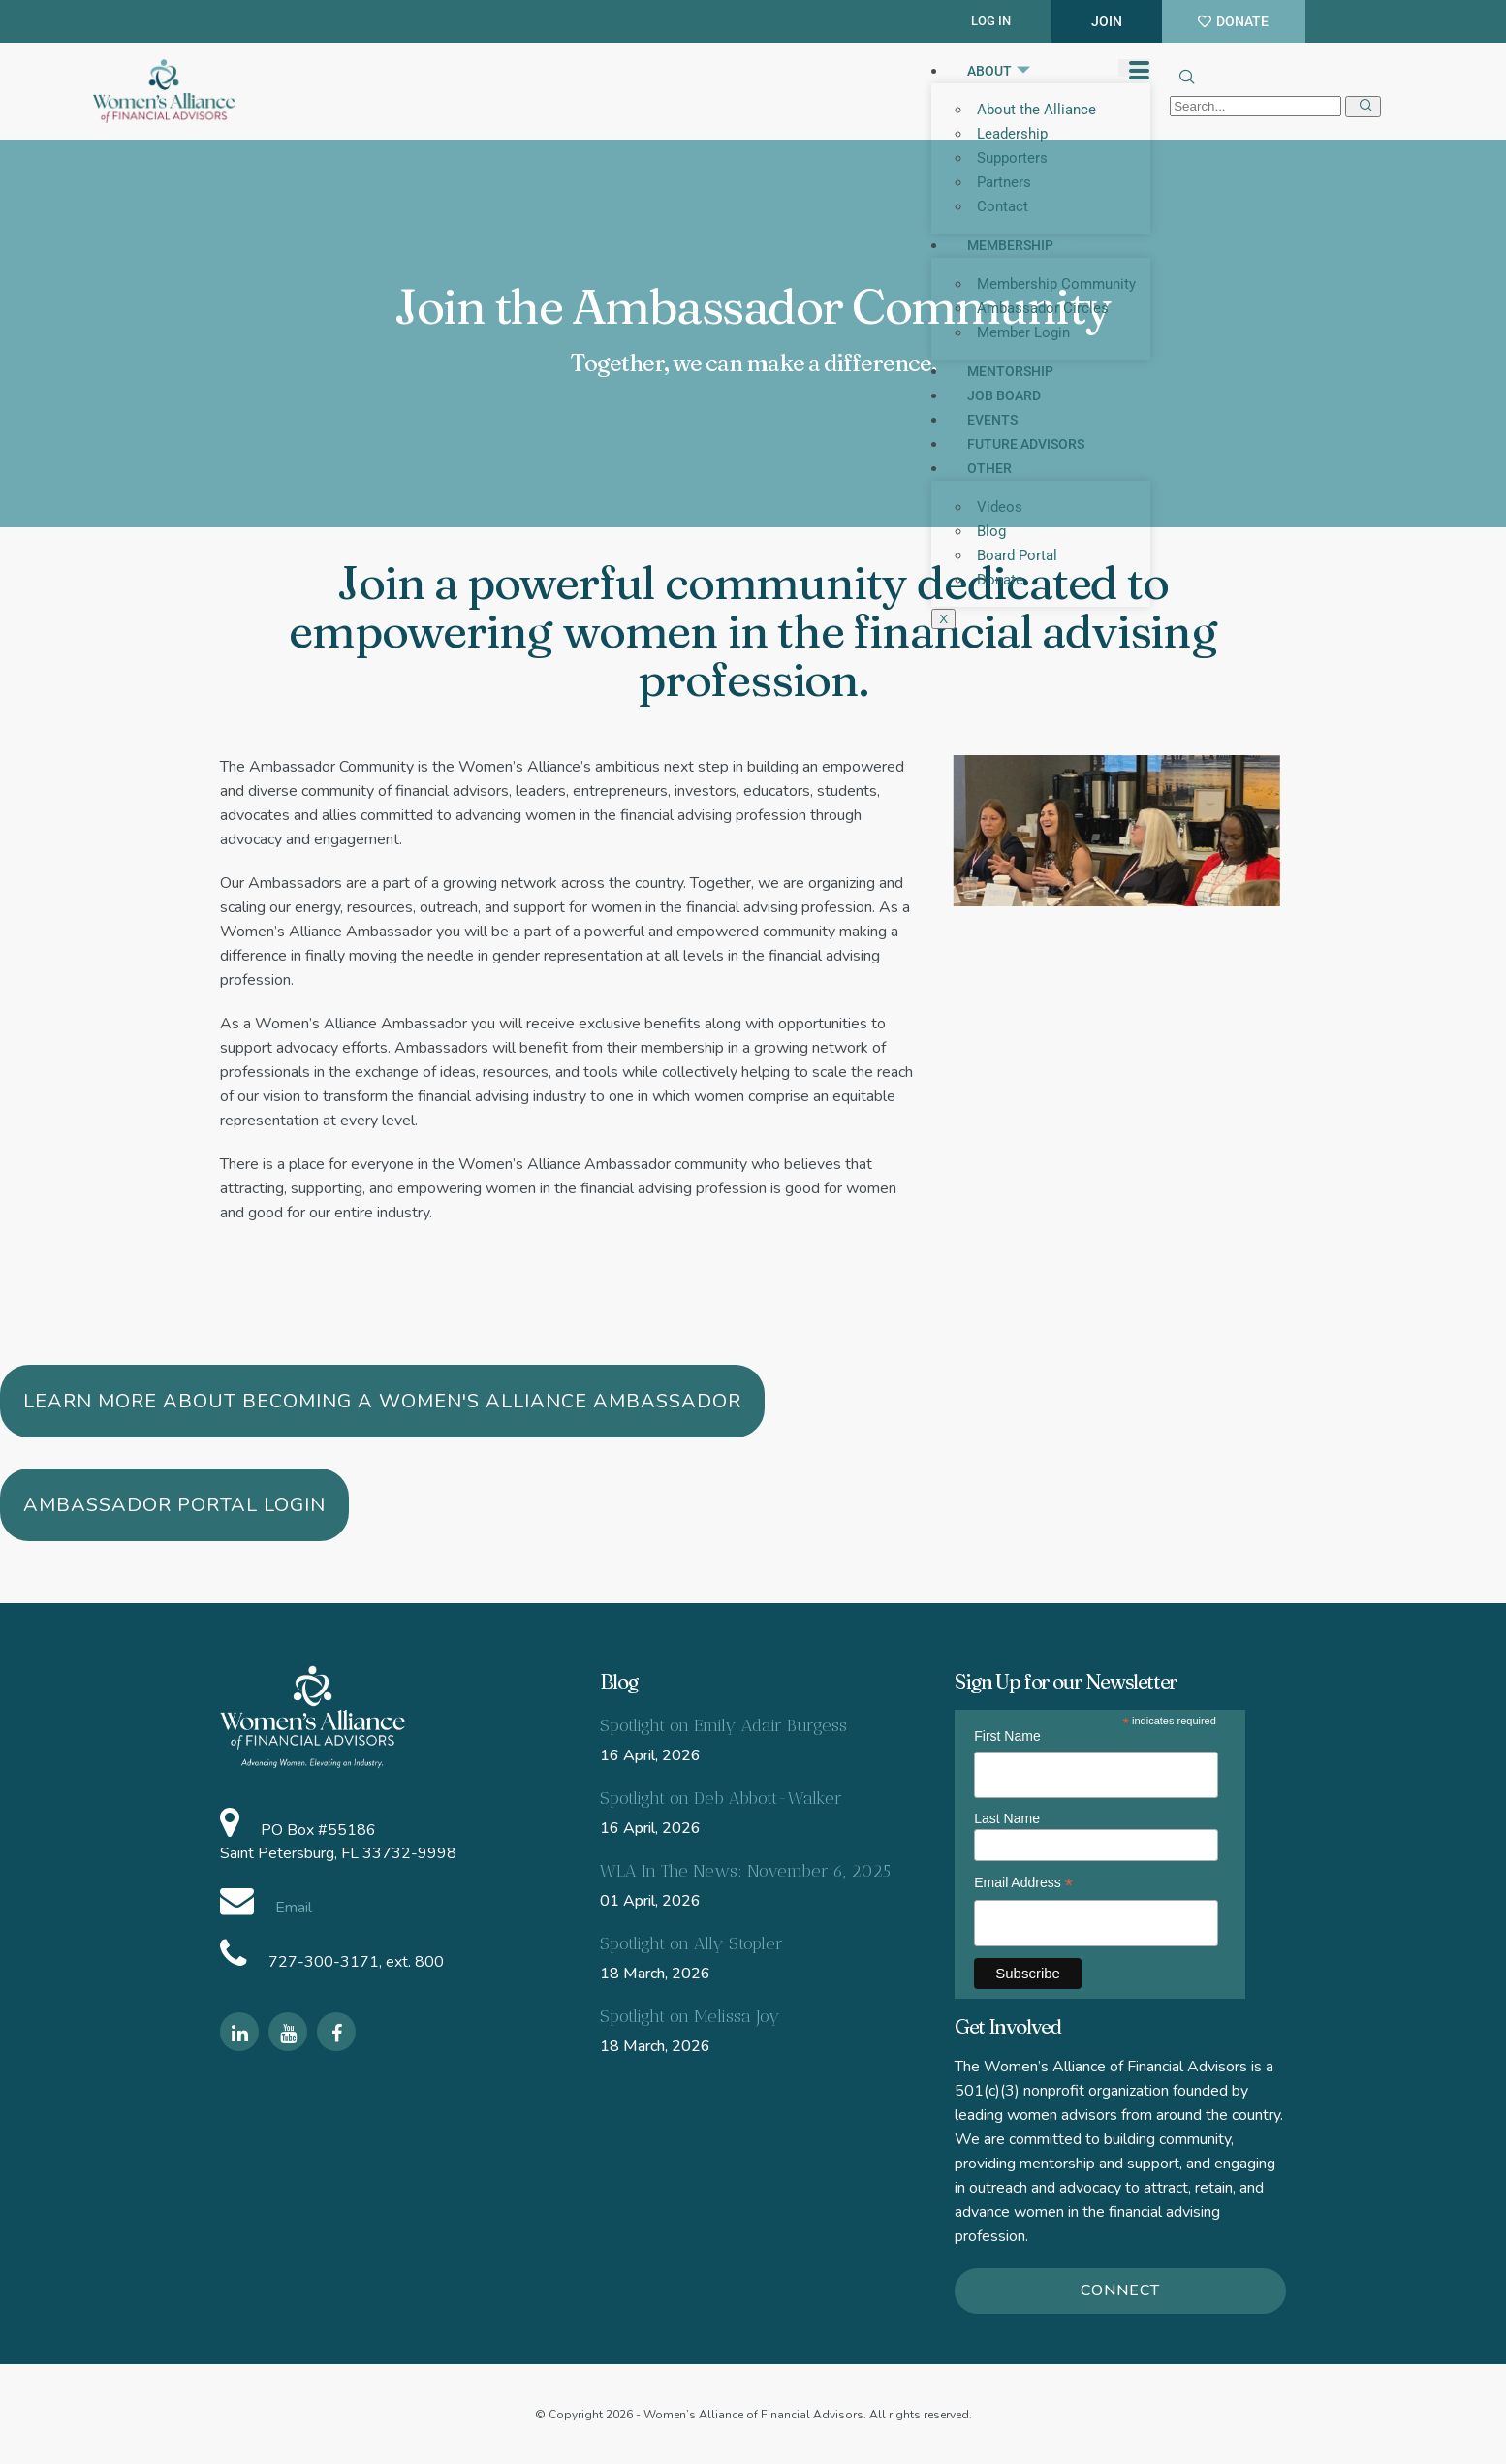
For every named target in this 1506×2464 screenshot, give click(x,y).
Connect (1120, 2290)
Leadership (1012, 133)
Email (291, 1907)
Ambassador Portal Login (174, 1505)
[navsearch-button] (1185, 79)
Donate (1000, 579)
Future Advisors (1025, 444)
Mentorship (1010, 371)
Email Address (1023, 1883)
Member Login (1023, 332)
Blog (991, 531)
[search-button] (1363, 106)
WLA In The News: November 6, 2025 (745, 1870)
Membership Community (1056, 284)
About (999, 71)
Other (999, 468)
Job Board (1004, 395)
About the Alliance (1036, 109)
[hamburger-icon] (1134, 68)
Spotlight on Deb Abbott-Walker (721, 1798)
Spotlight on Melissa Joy (690, 2016)
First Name (1007, 1736)
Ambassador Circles (1043, 308)
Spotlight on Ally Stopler (691, 1943)
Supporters (1012, 158)
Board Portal (1017, 555)
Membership (1020, 245)
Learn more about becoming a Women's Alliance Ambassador (382, 1401)
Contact (1002, 206)
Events (992, 419)
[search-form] (1255, 106)
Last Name (1007, 1818)
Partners (1004, 182)
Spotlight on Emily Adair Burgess (723, 1725)
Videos (999, 507)
